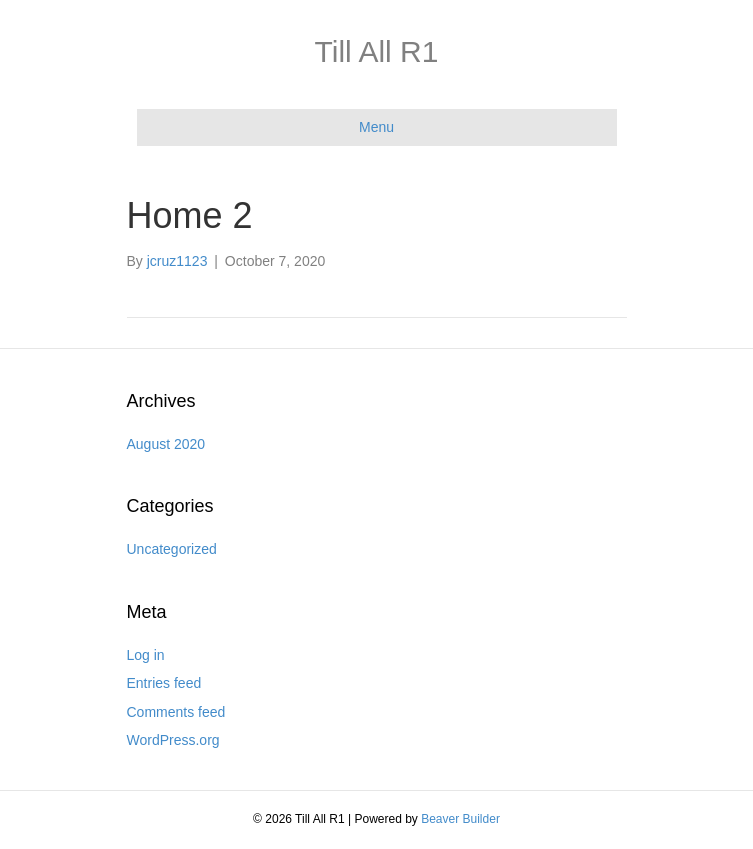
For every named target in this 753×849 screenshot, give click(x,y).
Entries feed (164, 683)
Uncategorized (172, 549)
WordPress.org (173, 740)
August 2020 (166, 444)
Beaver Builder (460, 819)
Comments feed (176, 712)
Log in (146, 655)
